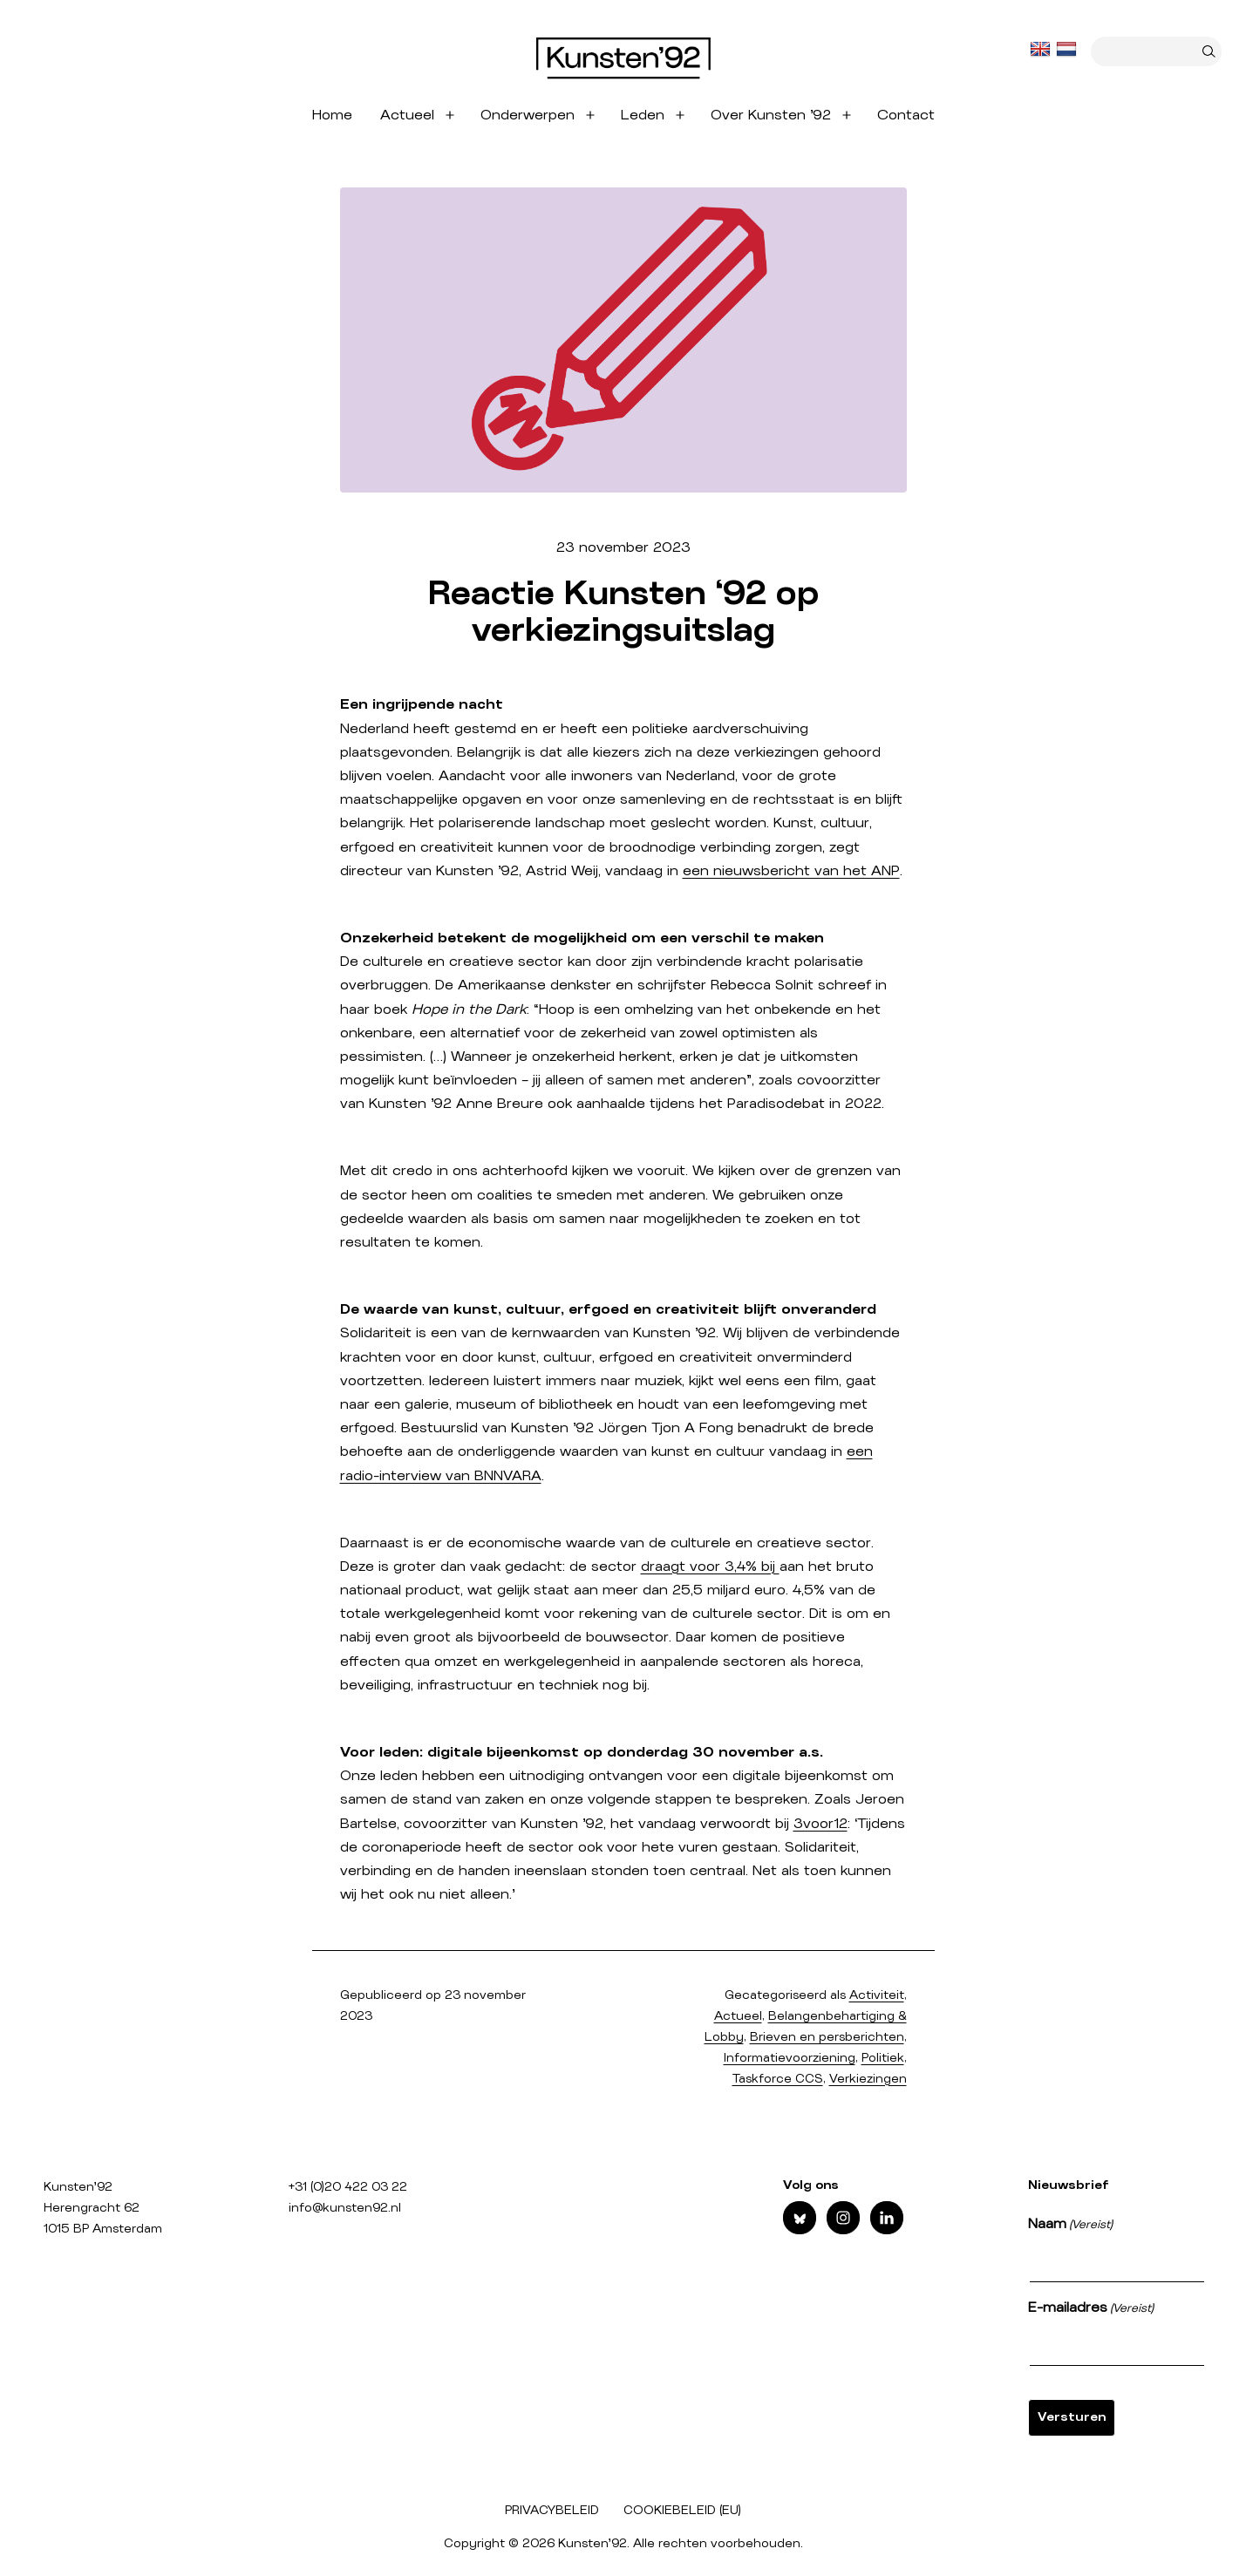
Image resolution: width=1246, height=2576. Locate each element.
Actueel (407, 115)
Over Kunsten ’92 (771, 115)
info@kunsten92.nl (345, 2208)
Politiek (882, 2058)
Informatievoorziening (789, 2058)
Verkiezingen (868, 2079)
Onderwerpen (527, 115)
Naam (1070, 2225)
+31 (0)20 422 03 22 (348, 2187)
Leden (642, 115)
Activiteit (876, 1995)
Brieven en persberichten (827, 2037)
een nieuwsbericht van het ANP (791, 871)
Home (332, 115)
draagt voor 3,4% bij (710, 1566)
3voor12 (820, 1824)
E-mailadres (1091, 2309)
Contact (906, 115)
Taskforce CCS (777, 2079)
